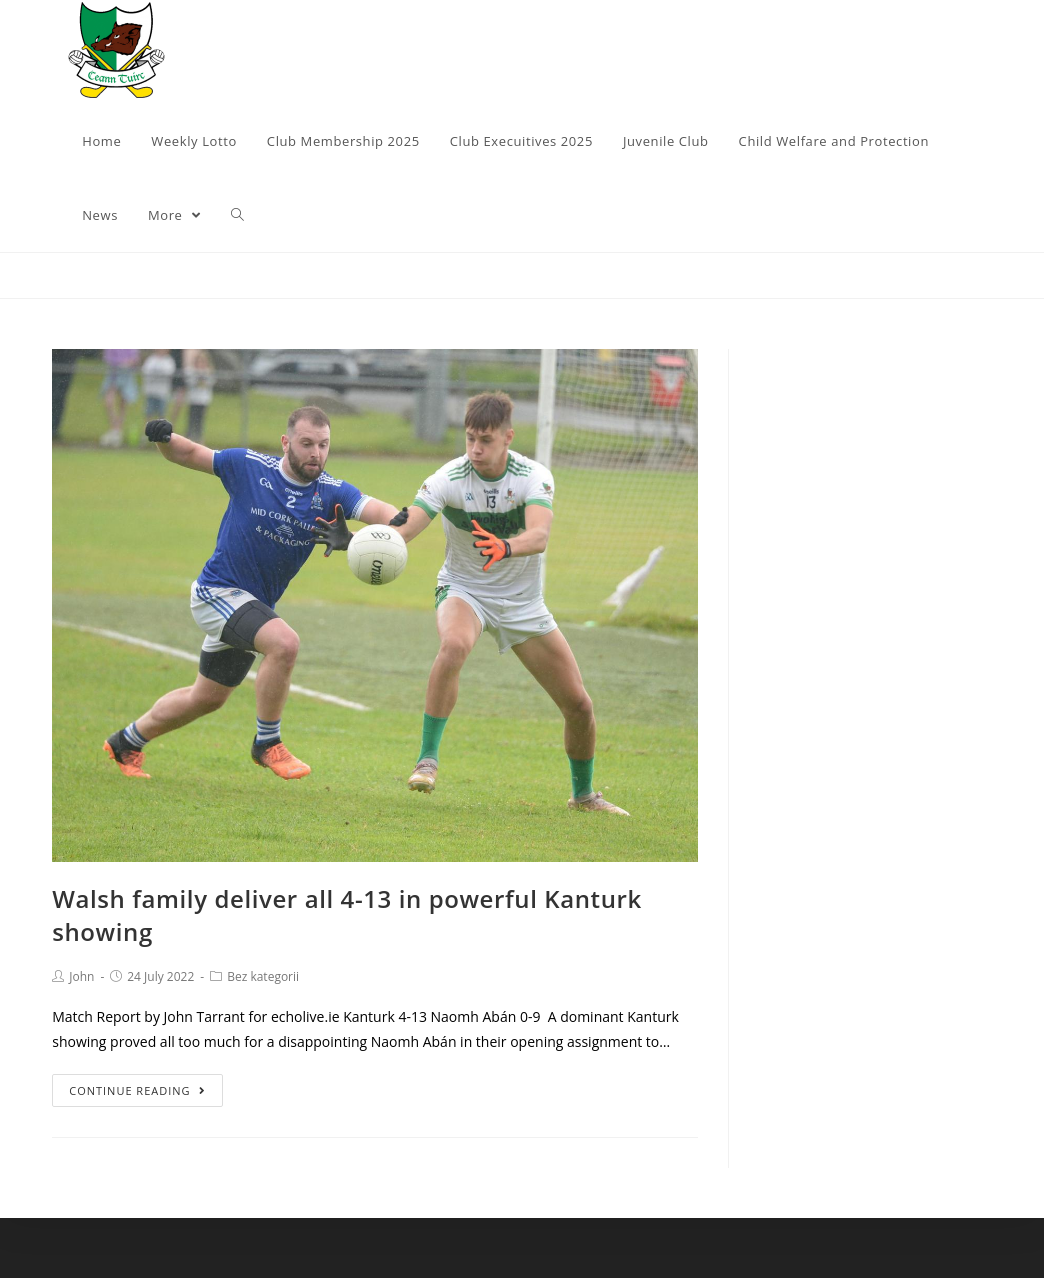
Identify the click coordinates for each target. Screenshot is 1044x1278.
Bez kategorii (263, 976)
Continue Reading (137, 1090)
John (81, 976)
